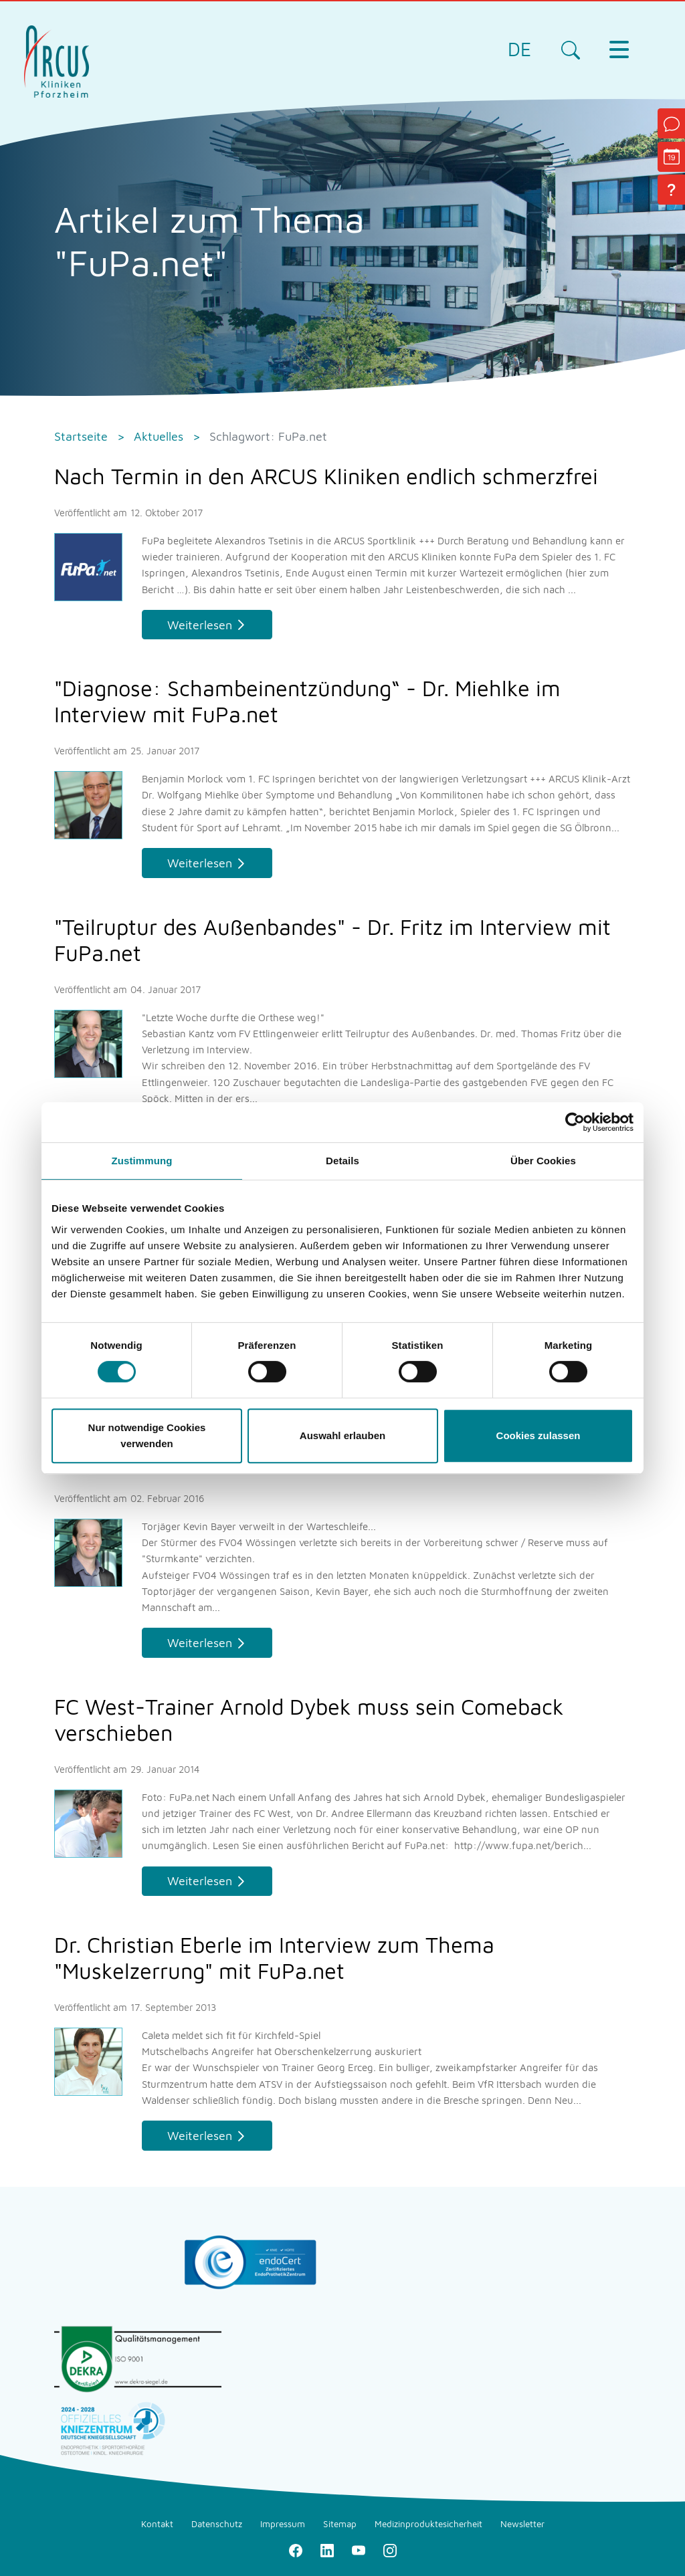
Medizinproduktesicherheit (428, 2523)
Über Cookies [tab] (543, 1160)
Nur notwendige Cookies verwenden (147, 1435)
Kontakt (157, 2523)
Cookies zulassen (538, 1435)
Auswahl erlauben (342, 1435)
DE (519, 49)
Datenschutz (216, 2523)
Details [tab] (342, 1160)
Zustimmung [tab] (142, 1160)
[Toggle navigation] (619, 49)
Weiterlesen (199, 625)
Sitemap (340, 2523)
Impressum (282, 2523)
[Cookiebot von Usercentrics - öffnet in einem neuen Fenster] (574, 1122)
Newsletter (522, 2523)
